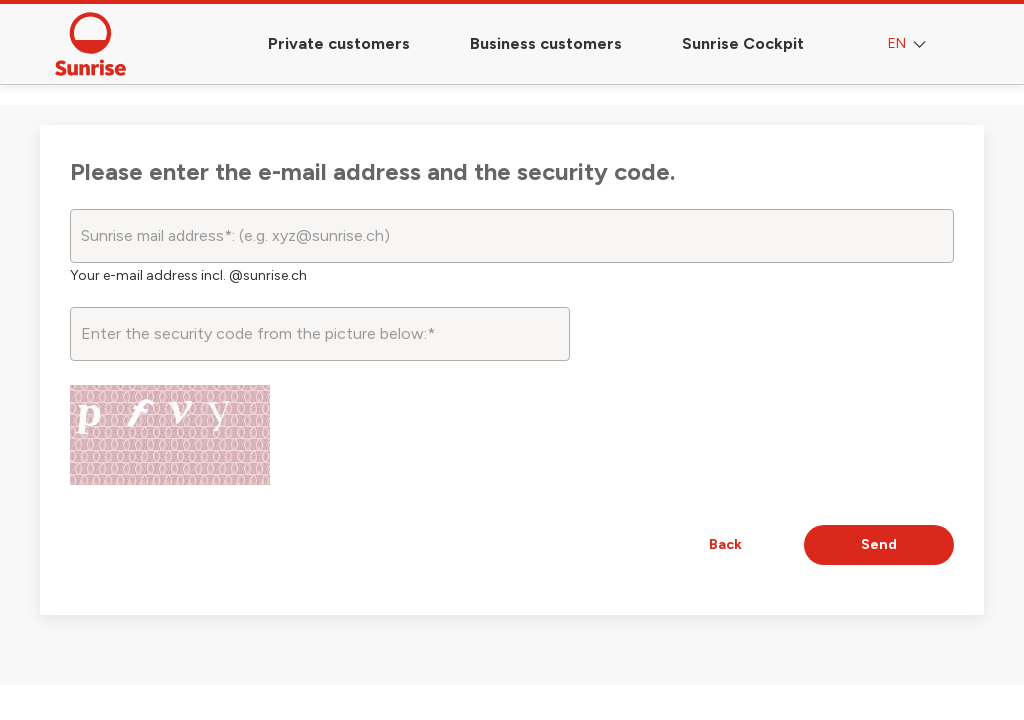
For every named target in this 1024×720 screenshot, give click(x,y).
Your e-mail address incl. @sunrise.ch (188, 275)
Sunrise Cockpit (743, 43)
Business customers (546, 43)
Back (725, 544)
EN (909, 44)
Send (879, 544)
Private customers (339, 43)
